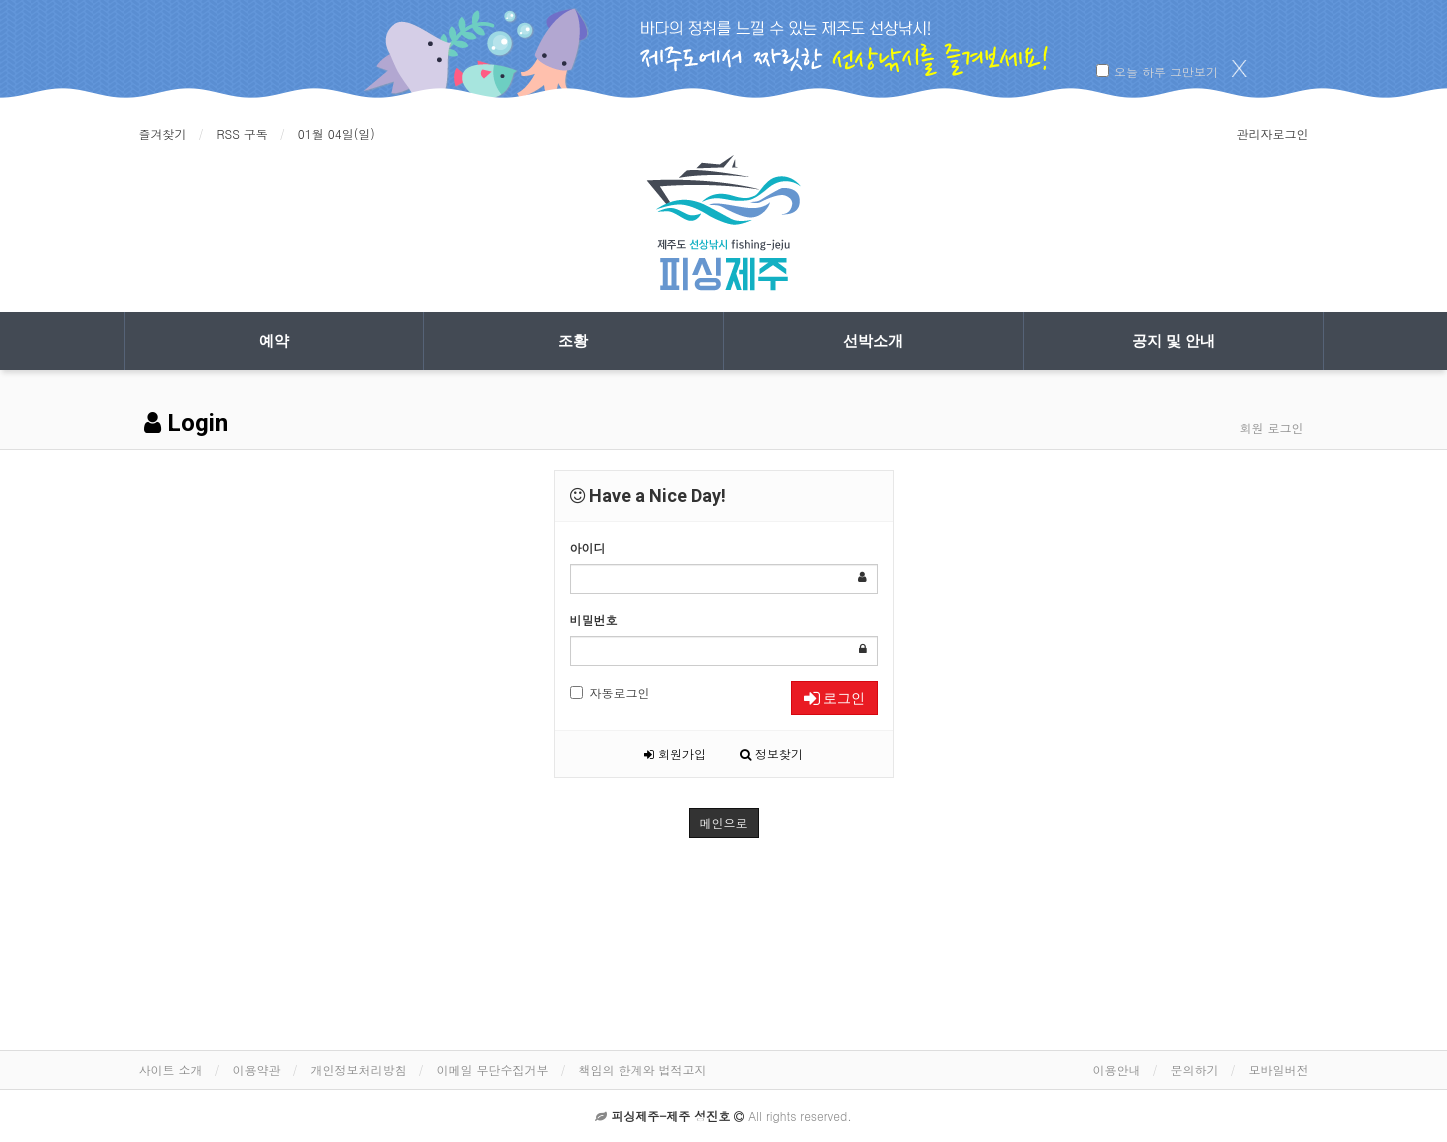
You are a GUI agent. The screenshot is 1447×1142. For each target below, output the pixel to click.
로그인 (834, 698)
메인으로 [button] (724, 822)
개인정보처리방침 (359, 1069)
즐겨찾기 (163, 133)
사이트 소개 (171, 1069)
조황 (573, 341)
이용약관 (257, 1069)
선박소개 (873, 341)
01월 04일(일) (336, 133)
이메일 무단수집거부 (493, 1069)
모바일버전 (1279, 1069)
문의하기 (1195, 1069)
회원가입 (675, 753)
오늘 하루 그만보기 (1166, 71)
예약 (274, 341)
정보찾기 (771, 753)
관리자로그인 (1273, 133)
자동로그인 (610, 692)
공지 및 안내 (1173, 341)
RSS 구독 (242, 133)
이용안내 (1117, 1069)
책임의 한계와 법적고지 (643, 1069)
